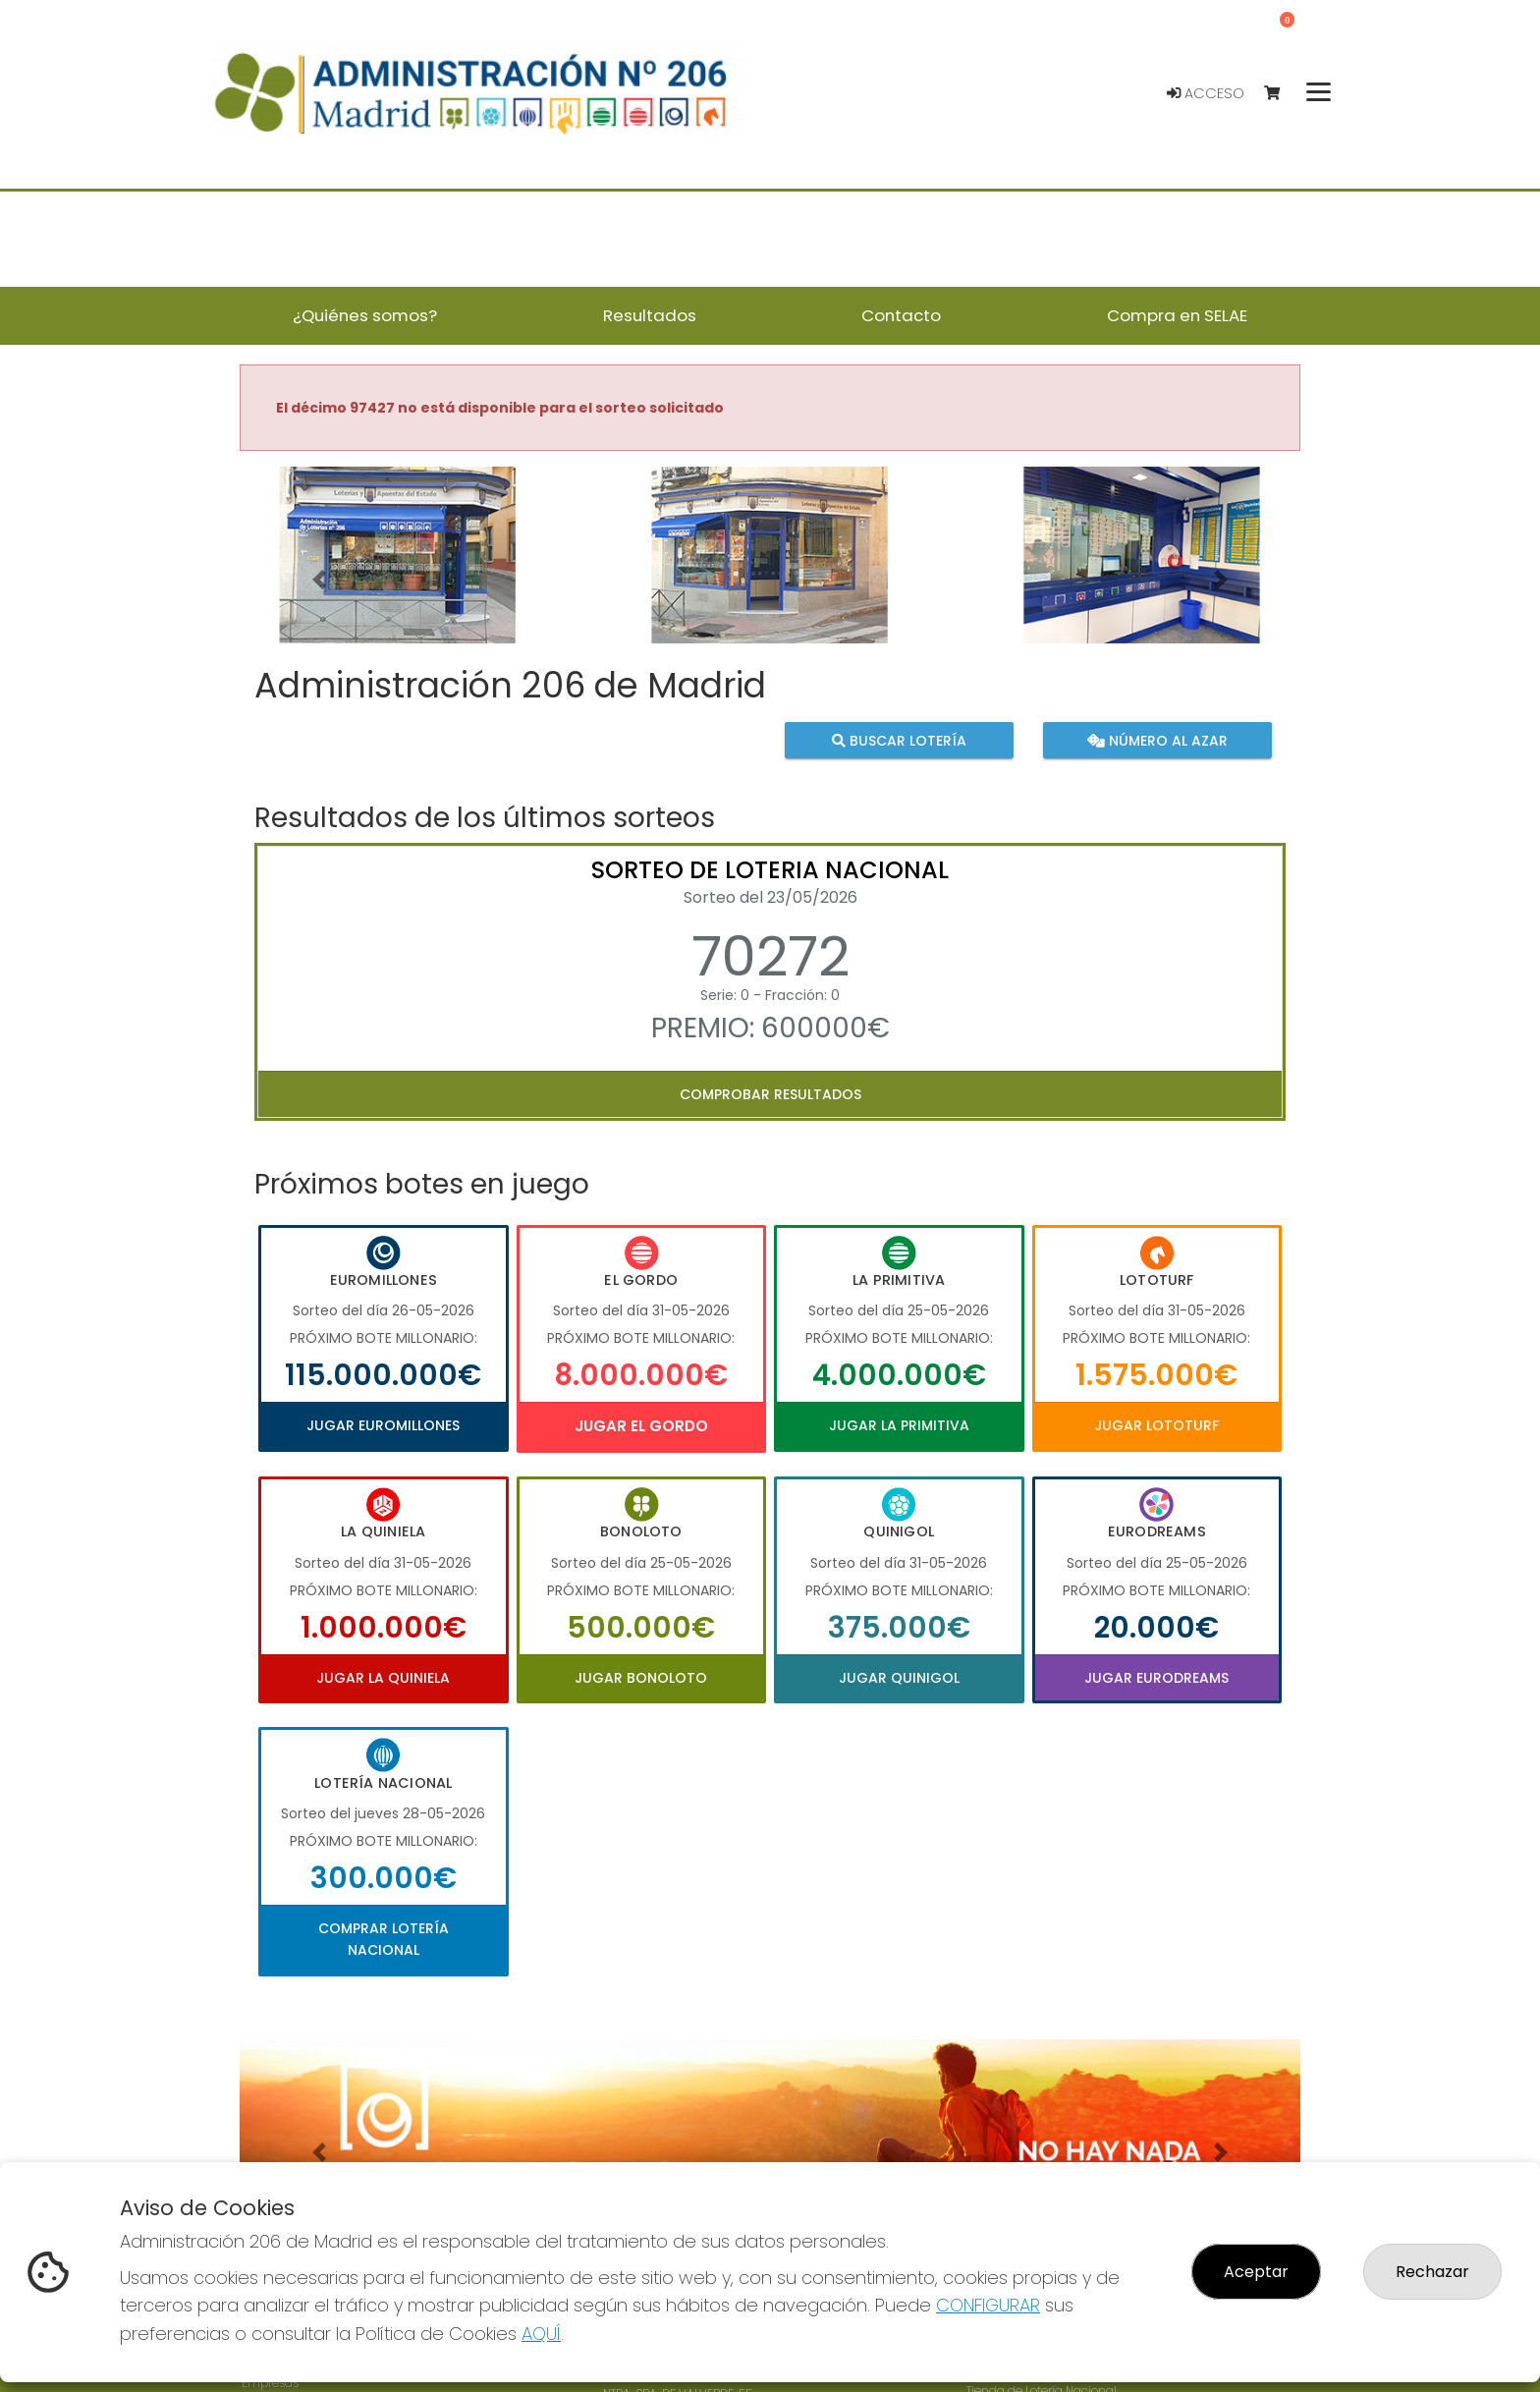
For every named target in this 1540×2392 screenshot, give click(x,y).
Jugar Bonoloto (641, 1678)
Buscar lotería (899, 740)
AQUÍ (541, 2333)
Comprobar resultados (770, 1094)
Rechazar (1432, 2271)
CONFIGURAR (988, 2305)
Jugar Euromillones (383, 1425)
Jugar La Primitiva (899, 1425)
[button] (319, 579)
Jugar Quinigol (899, 1678)
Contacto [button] (901, 315)
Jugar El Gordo (641, 1426)
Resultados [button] (649, 315)
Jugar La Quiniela (383, 1678)
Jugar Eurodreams (1156, 1678)
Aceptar (1256, 2271)
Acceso (1205, 93)
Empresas (270, 2382)
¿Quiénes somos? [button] (365, 315)
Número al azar (1156, 740)
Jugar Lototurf (1156, 1425)
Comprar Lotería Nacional (383, 1939)
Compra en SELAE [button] (1177, 315)
